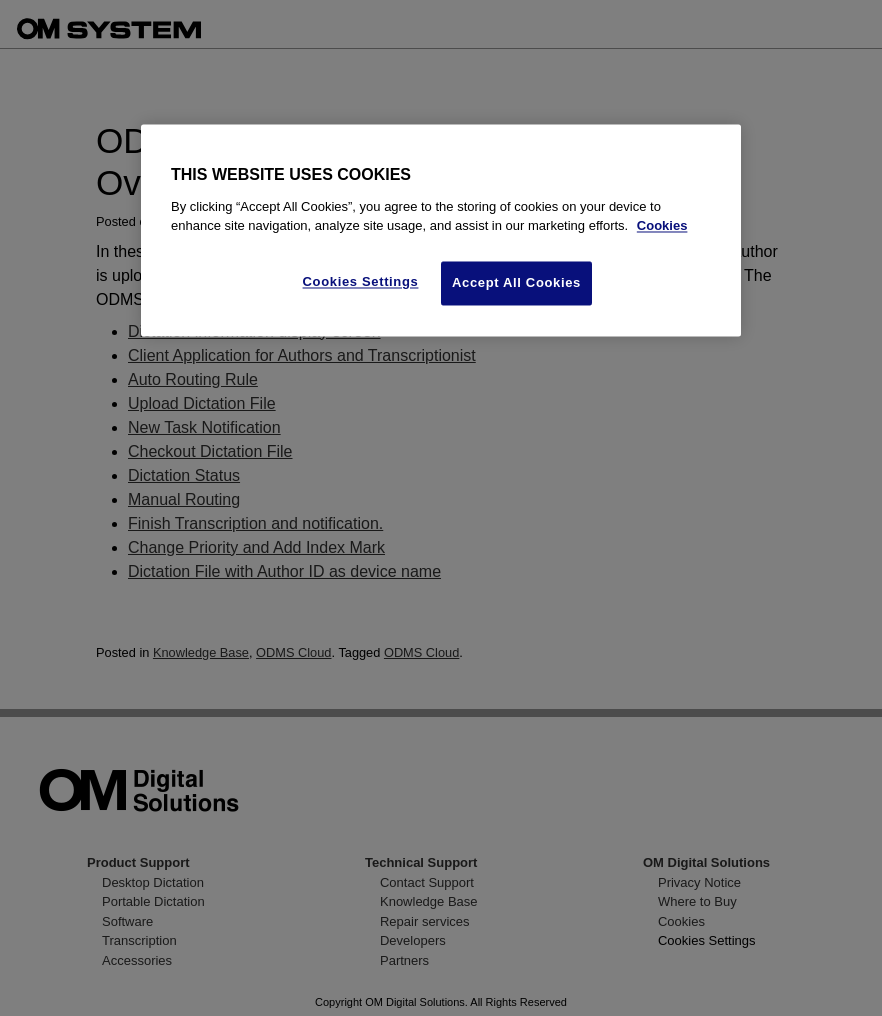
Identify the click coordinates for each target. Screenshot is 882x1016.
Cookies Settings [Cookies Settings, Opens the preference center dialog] (361, 281)
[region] (441, 231)
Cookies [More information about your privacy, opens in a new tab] (662, 226)
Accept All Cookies (516, 282)
